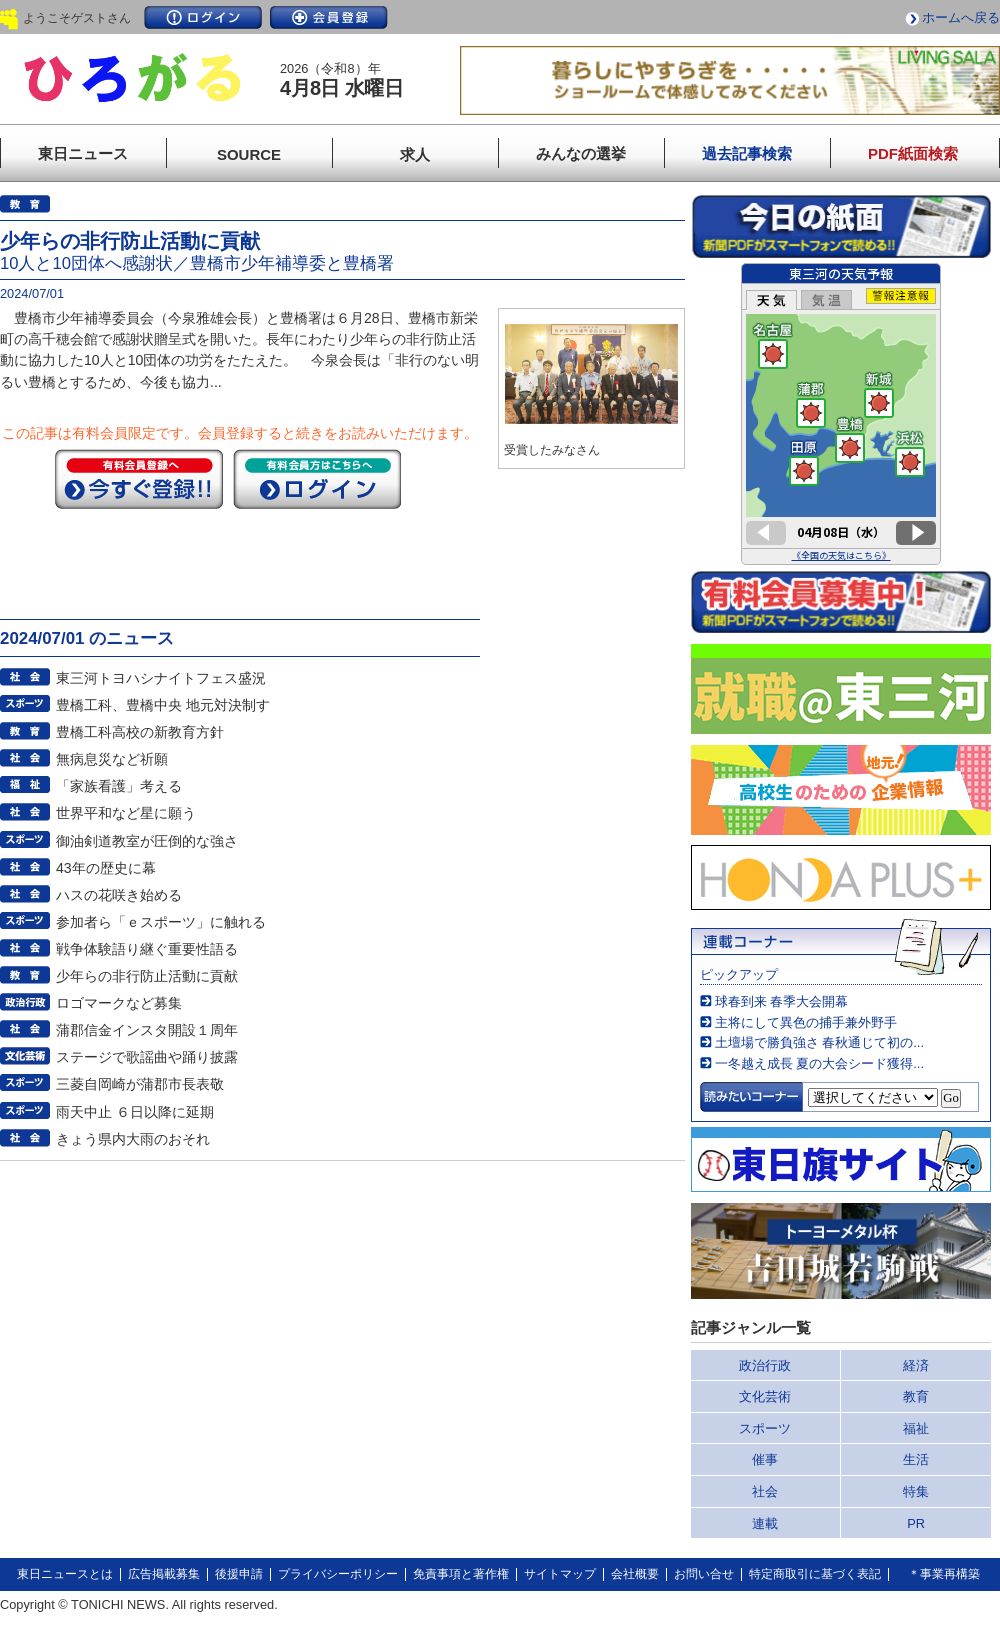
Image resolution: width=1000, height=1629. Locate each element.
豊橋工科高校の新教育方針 (140, 732)
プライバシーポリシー (338, 1574)
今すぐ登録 (139, 479)
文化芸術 (765, 1396)
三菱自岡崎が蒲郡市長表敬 (140, 1084)
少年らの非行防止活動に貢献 (147, 976)
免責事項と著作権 (461, 1574)
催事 (765, 1459)
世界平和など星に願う (126, 813)
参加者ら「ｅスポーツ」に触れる (161, 922)
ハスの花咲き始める (119, 895)
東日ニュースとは (65, 1574)
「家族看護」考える (119, 786)
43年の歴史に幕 (106, 868)
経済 (916, 1365)
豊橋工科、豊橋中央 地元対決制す (163, 705)
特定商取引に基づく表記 (815, 1574)
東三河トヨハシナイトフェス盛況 (161, 678)
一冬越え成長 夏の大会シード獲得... (819, 1063)
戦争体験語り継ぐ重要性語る (147, 949)
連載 (765, 1523)
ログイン (203, 17)
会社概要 (635, 1574)
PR (916, 1523)
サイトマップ (560, 1574)
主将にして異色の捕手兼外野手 (806, 1022)
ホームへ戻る (961, 17)
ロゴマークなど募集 (119, 1003)
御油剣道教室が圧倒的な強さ (147, 841)
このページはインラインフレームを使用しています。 (841, 414)
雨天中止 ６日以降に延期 (135, 1112)
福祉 (916, 1428)
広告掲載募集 (164, 1574)
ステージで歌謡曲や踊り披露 (147, 1057)
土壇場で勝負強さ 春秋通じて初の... (819, 1042)
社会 (765, 1491)
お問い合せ (704, 1574)
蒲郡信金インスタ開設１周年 (147, 1030)
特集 (916, 1491)
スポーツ (765, 1428)
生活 (916, 1459)
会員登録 (329, 17)
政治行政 (765, 1365)
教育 (916, 1396)
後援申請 (239, 1574)
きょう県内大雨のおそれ (133, 1139)
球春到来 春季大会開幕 (782, 1001)
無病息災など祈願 (112, 759)
